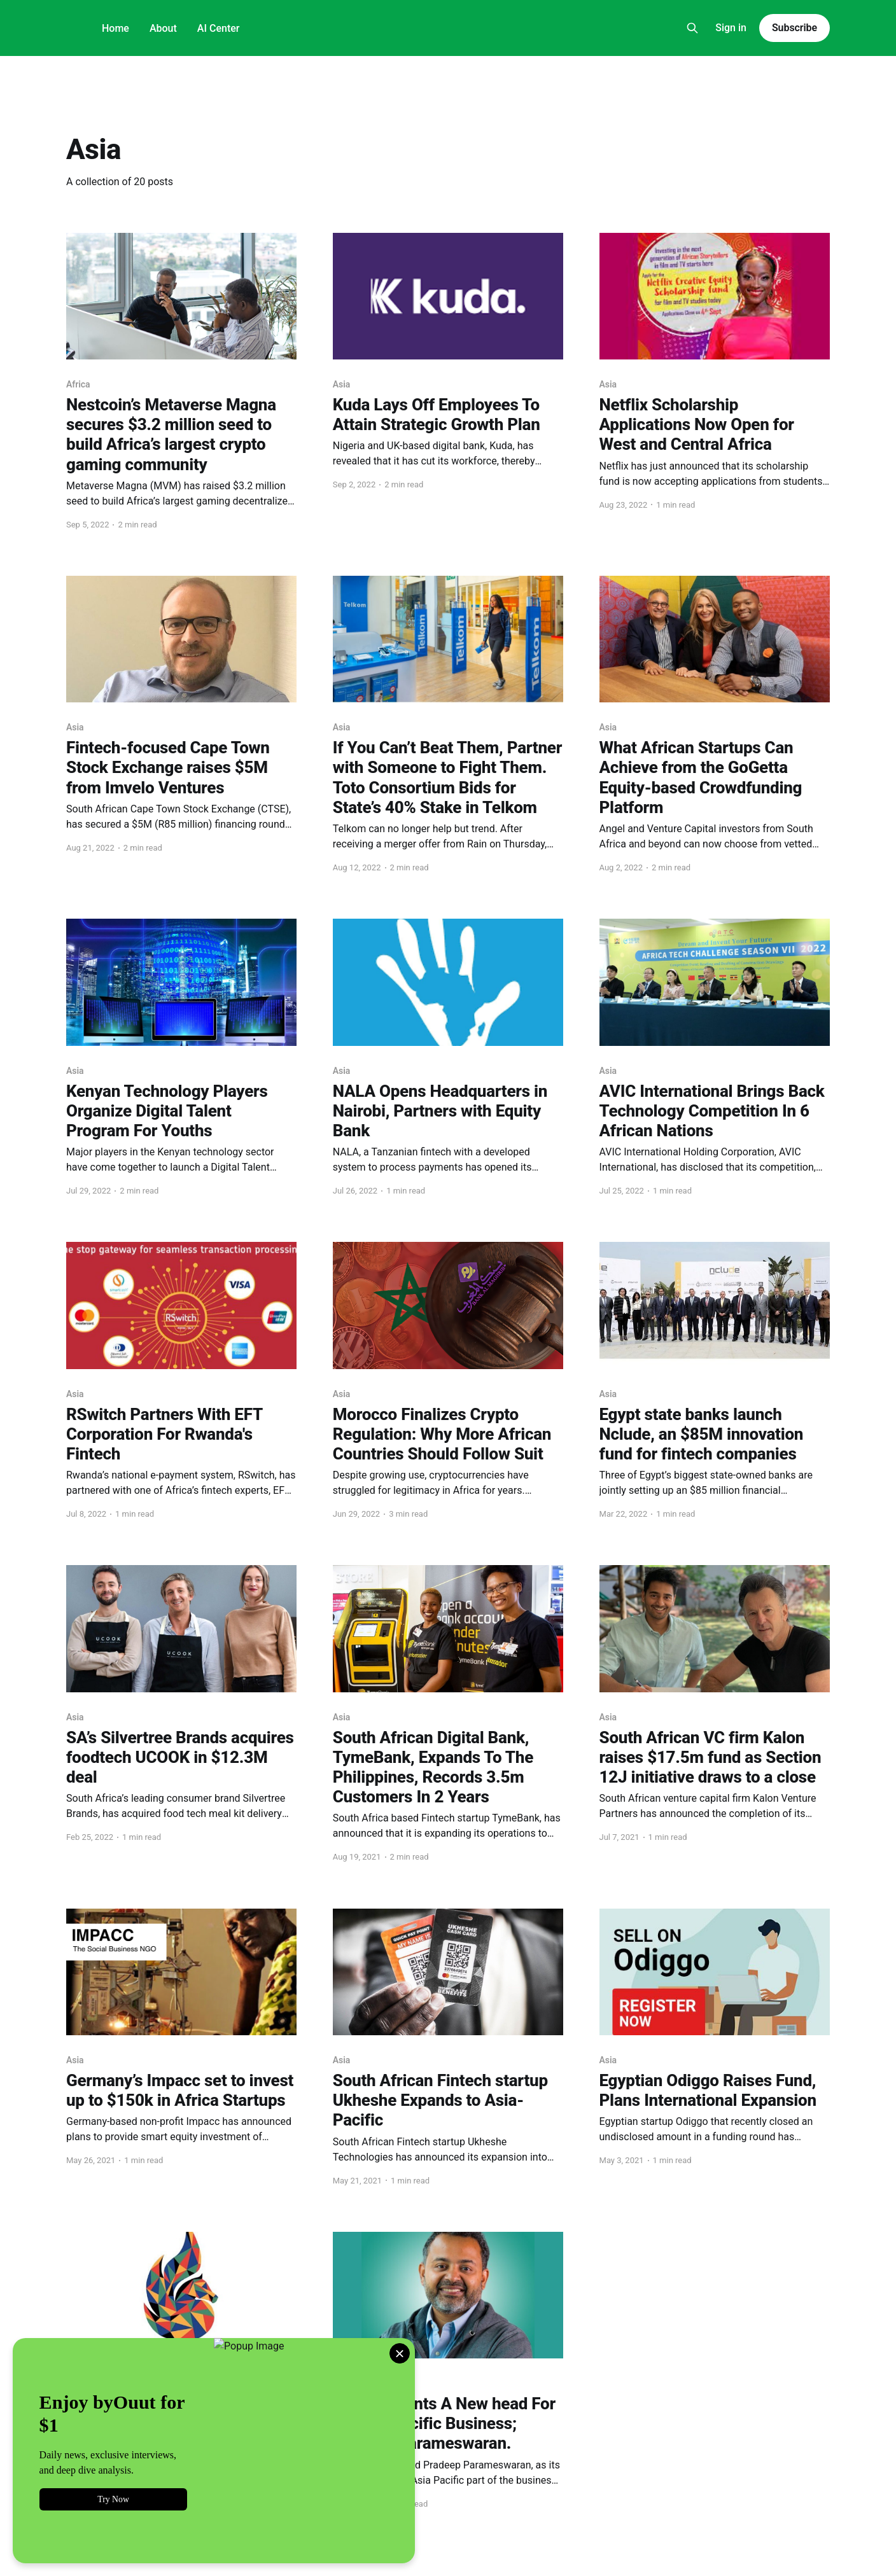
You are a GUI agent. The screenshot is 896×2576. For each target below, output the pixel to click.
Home (115, 28)
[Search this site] (692, 28)
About (163, 28)
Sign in (730, 28)
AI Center (218, 28)
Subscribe (794, 28)
